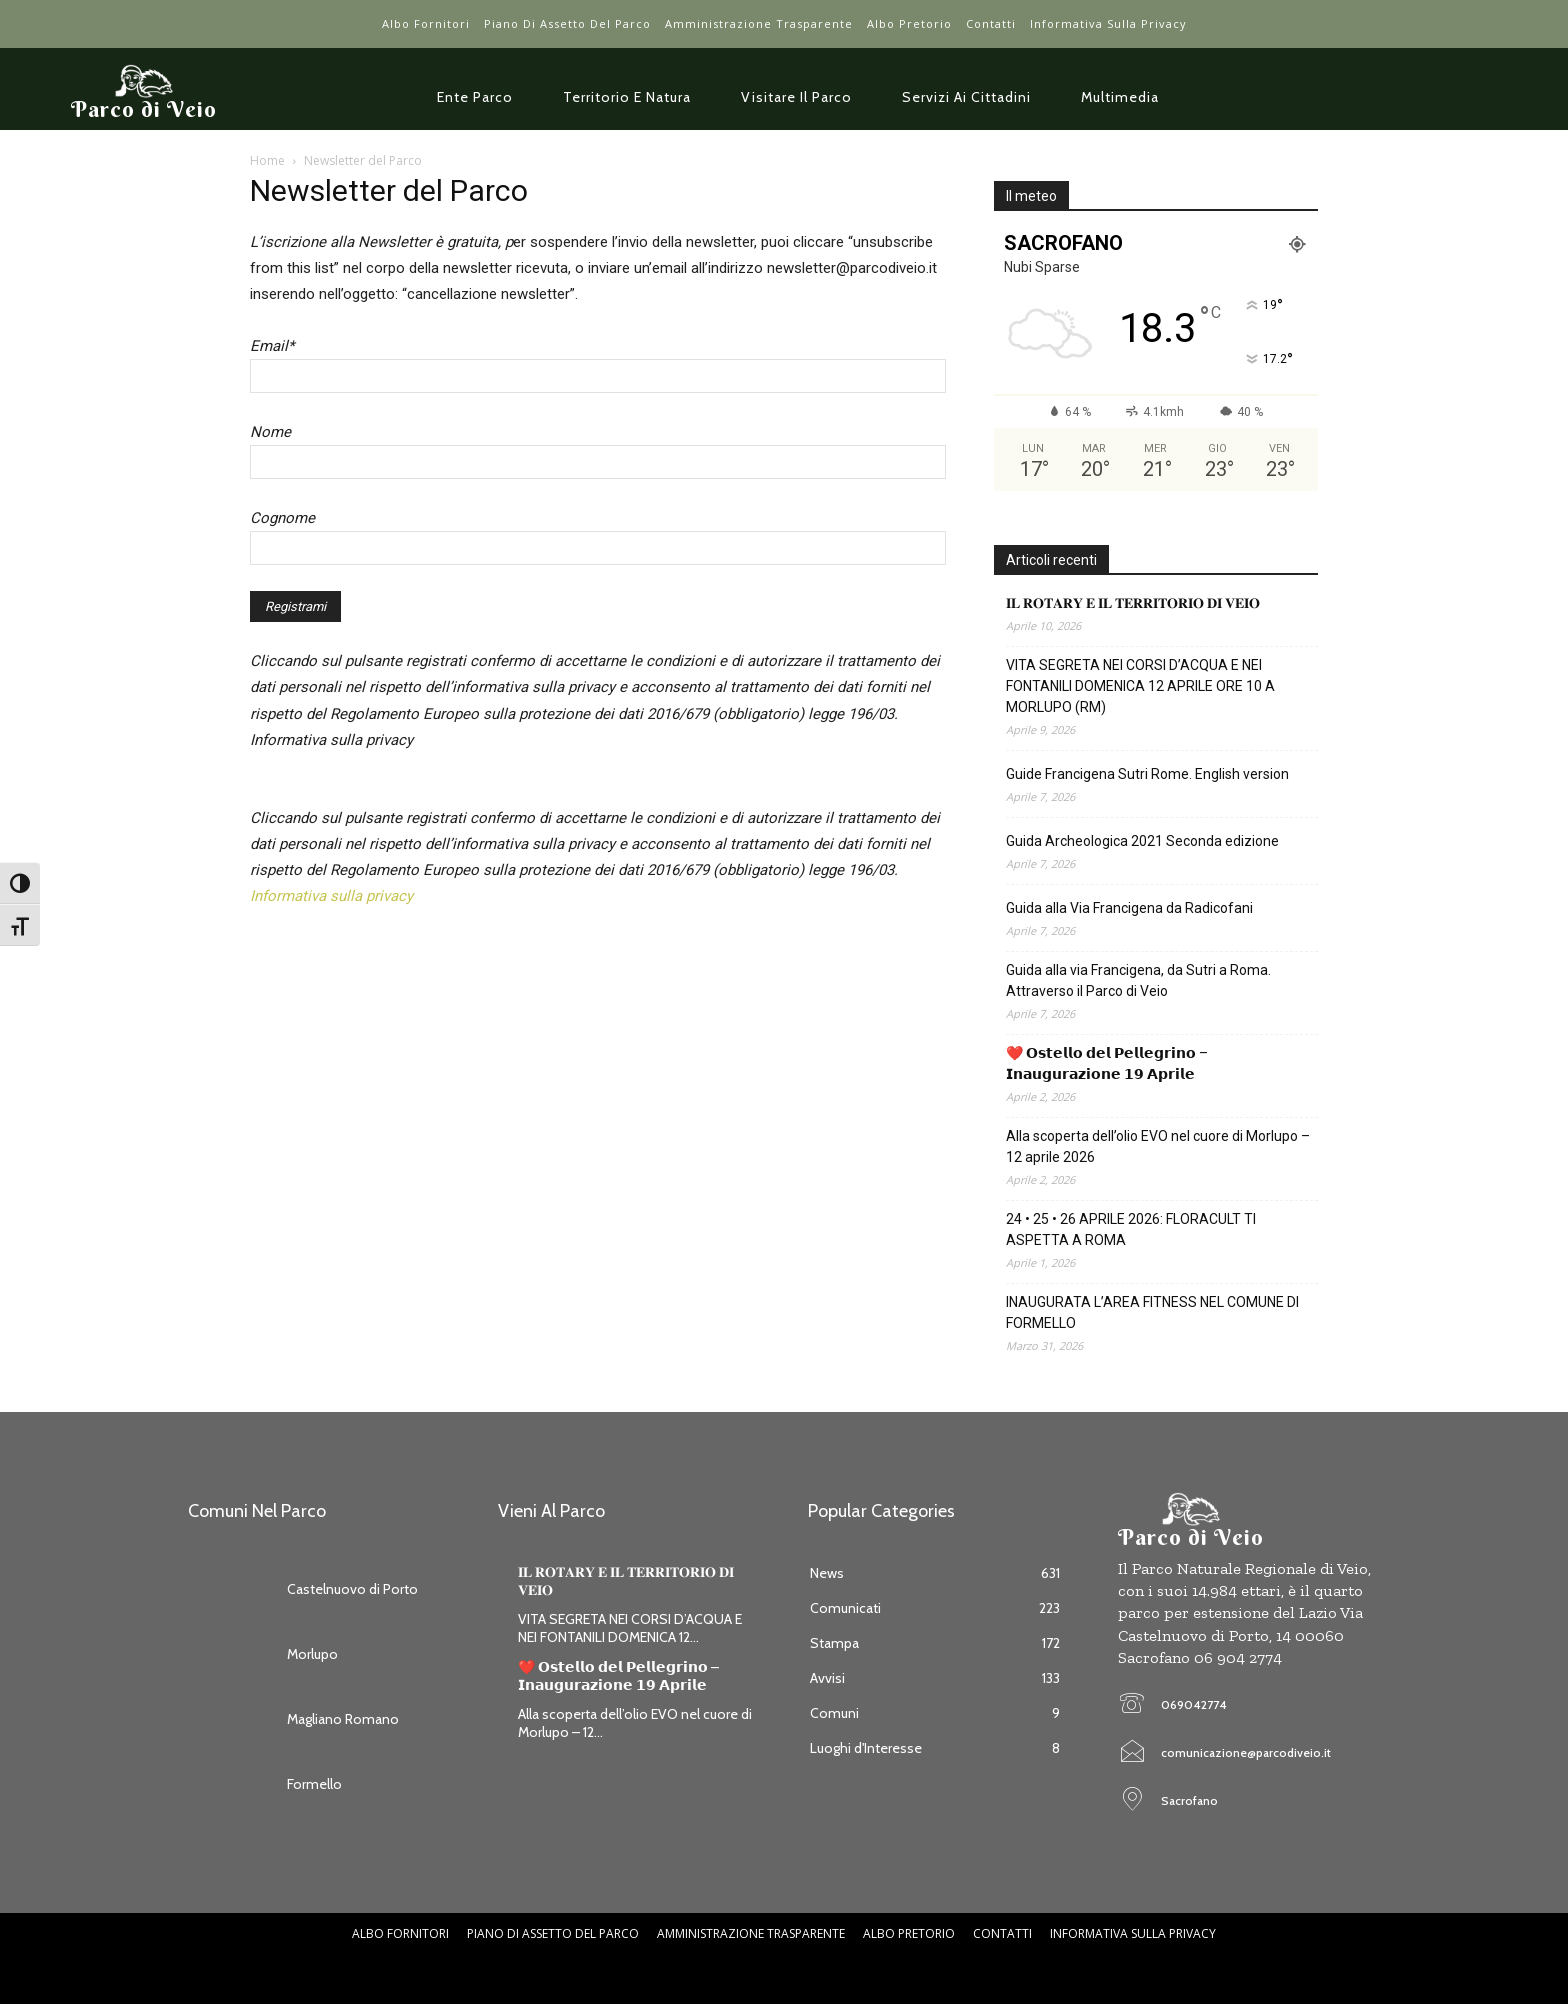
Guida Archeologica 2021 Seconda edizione (1142, 841)
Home (267, 160)
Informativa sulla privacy (331, 896)
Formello (314, 1784)
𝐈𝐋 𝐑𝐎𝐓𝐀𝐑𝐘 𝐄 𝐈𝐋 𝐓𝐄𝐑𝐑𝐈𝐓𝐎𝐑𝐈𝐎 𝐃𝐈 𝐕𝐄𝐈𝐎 (1133, 603)
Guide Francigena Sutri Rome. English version (1147, 774)
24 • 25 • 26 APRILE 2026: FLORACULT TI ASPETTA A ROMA (1131, 1229)
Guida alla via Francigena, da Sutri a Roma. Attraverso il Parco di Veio (1138, 980)
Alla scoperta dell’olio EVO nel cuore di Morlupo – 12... (635, 1723)
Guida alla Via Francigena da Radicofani (1129, 908)
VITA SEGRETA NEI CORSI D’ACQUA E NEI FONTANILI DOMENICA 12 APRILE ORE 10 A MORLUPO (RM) (1140, 686)
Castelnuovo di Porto (352, 1589)
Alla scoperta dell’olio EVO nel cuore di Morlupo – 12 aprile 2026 (1158, 1146)
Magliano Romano (343, 1719)
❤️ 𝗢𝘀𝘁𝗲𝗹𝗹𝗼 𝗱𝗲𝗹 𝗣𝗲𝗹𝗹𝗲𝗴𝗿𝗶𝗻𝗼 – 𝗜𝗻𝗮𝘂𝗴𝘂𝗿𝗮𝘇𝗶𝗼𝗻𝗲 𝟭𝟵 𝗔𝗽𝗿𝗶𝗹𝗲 (1107, 1063)
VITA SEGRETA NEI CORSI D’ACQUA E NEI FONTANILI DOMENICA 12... (630, 1628)
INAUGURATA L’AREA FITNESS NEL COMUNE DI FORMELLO (1152, 1312)
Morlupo (312, 1654)
